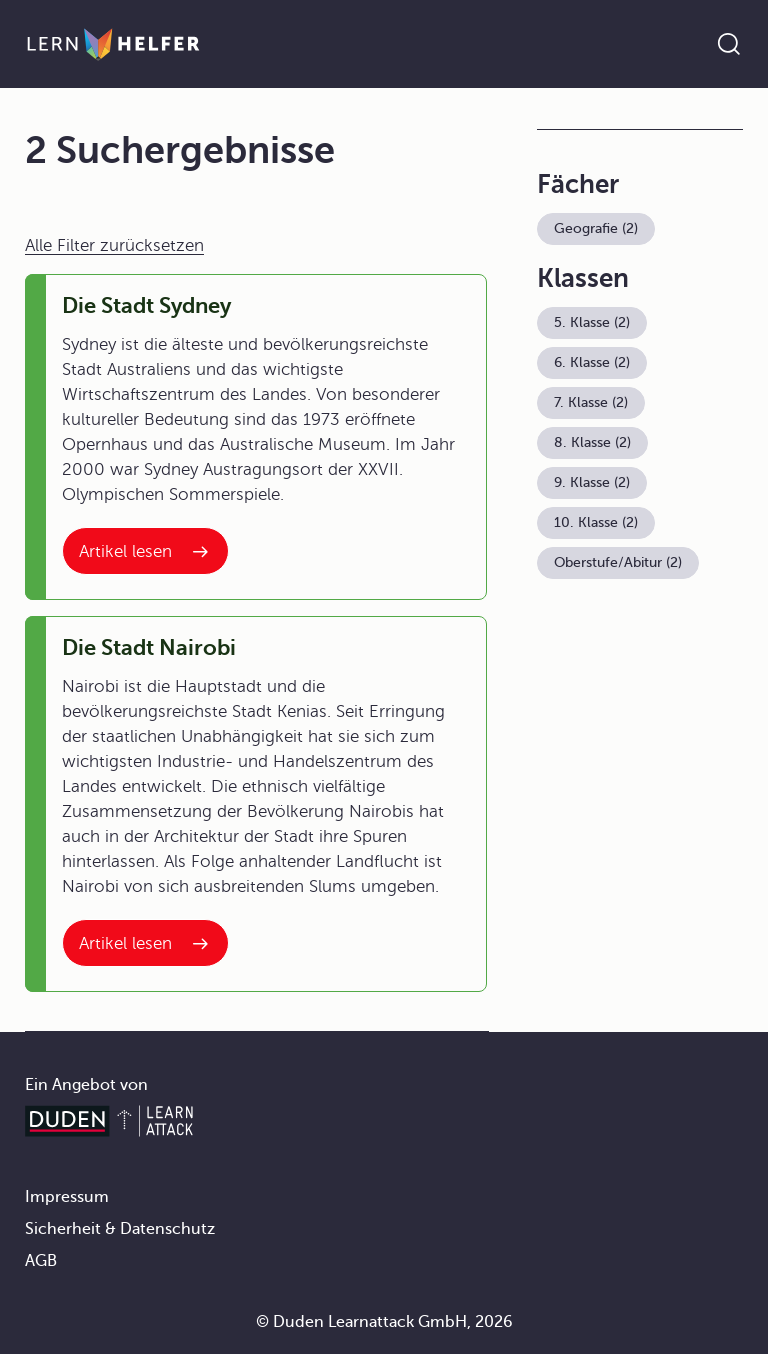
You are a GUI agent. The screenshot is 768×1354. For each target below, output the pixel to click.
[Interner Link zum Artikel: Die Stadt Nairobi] (145, 943)
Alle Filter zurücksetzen (114, 245)
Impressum (67, 1197)
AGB (41, 1261)
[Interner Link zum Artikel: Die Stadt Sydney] (145, 551)
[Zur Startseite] (113, 44)
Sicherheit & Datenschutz (120, 1229)
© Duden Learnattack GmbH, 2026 (384, 1322)
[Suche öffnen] (729, 44)
